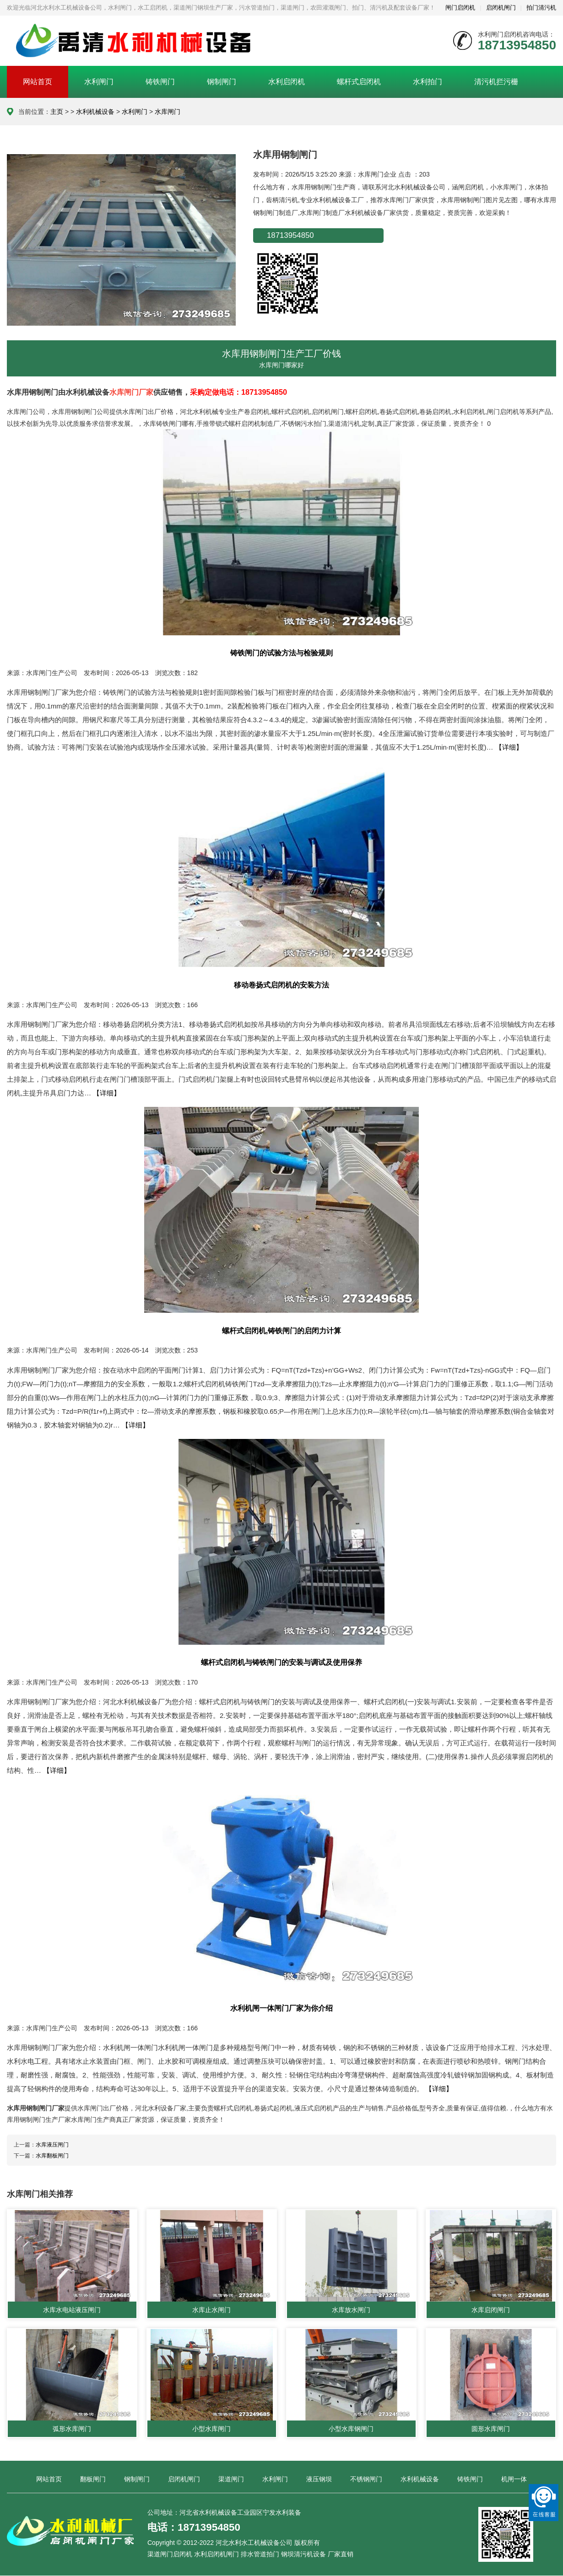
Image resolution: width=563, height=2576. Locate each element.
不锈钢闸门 (366, 2479)
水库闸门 (167, 111)
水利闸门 (99, 82)
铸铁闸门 (160, 82)
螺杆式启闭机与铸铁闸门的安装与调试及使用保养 (281, 1662)
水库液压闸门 (52, 2144)
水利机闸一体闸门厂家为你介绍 (281, 2008)
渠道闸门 (231, 2479)
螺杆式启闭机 (359, 82)
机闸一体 (514, 2479)
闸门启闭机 (460, 7)
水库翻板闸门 (52, 2155)
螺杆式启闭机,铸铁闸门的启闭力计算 (281, 1330)
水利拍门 (427, 82)
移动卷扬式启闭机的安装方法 (281, 985)
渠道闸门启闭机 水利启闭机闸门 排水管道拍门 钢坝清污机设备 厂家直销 (250, 2554)
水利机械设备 (95, 111)
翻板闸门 (93, 2479)
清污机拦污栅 (496, 82)
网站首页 (37, 82)
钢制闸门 (221, 82)
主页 (56, 111)
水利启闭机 (286, 82)
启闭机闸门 (501, 7)
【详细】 (509, 747)
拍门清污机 (541, 7)
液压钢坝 (319, 2479)
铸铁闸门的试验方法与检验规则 (281, 653)
